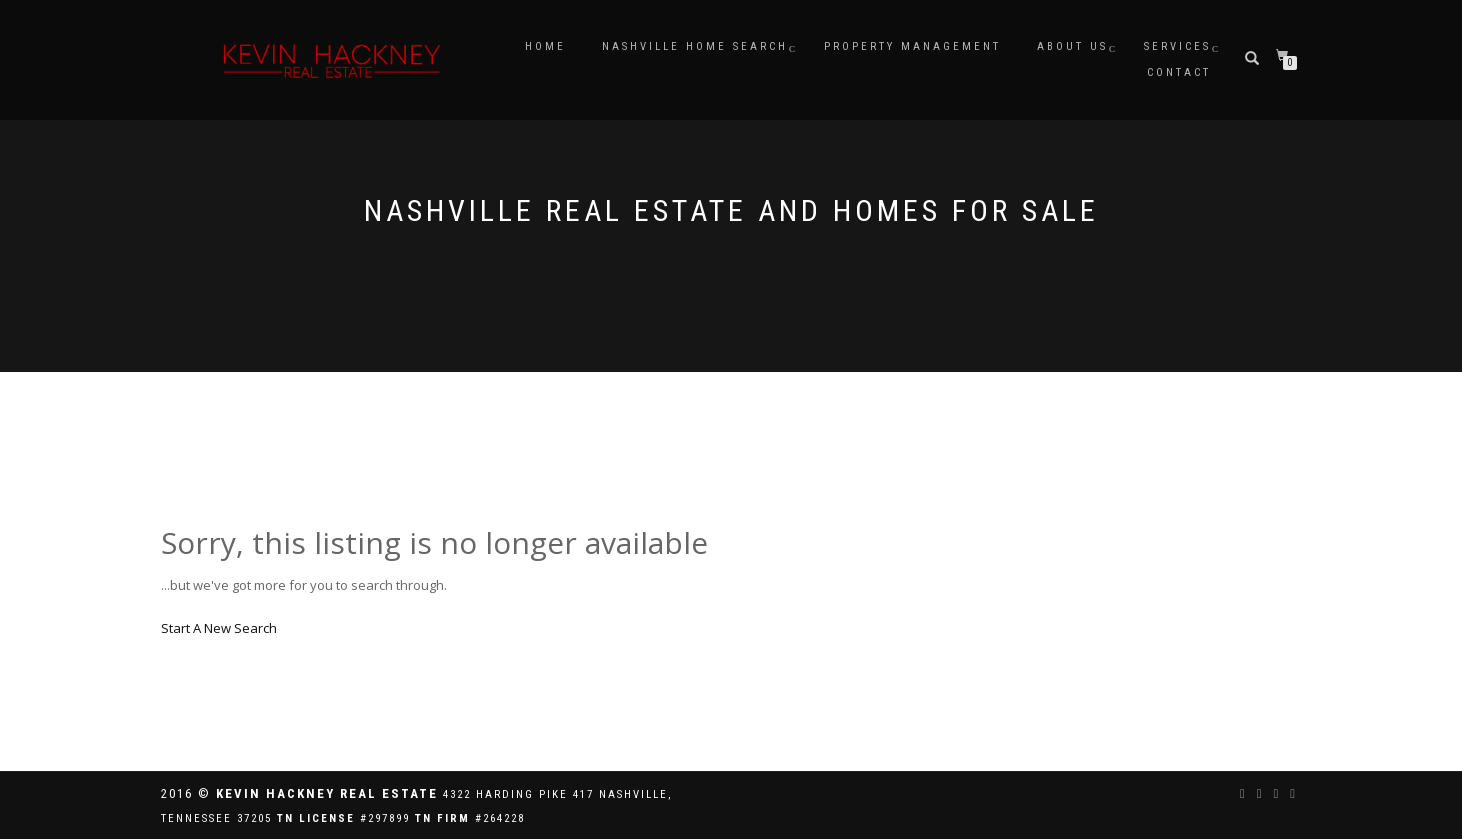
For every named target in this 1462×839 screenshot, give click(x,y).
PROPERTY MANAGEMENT (912, 46)
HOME (545, 46)
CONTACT (1179, 72)
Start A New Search (219, 628)
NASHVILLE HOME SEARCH (695, 46)
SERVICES (1177, 46)
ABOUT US (1072, 46)
